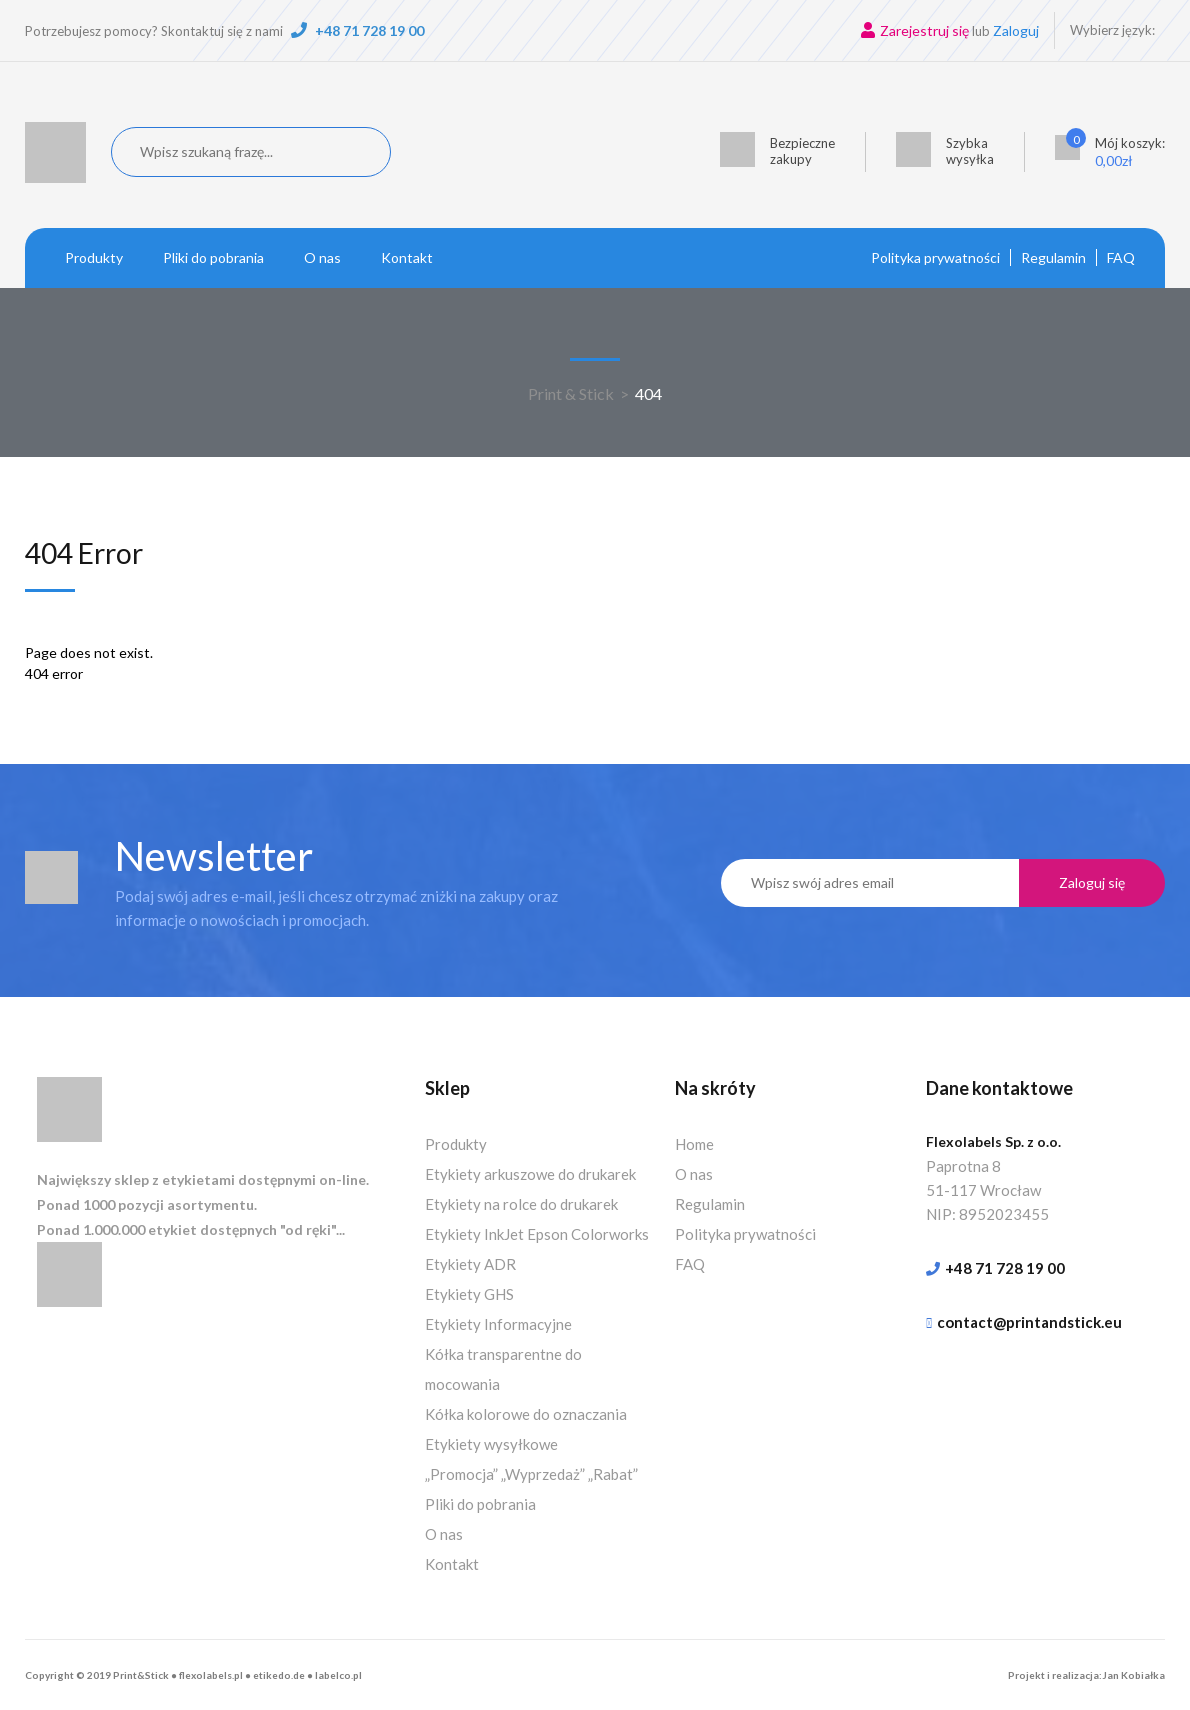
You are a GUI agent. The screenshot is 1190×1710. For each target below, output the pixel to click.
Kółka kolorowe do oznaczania (526, 1414)
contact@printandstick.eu (1029, 1322)
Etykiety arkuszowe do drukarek (530, 1174)
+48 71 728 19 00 (369, 30)
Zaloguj (1016, 30)
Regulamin (1053, 257)
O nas (322, 257)
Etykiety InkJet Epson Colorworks (537, 1234)
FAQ (1121, 257)
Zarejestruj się (924, 30)
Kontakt (407, 257)
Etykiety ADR (470, 1264)
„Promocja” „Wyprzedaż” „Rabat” (531, 1474)
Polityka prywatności (935, 257)
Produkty (94, 257)
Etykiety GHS (469, 1294)
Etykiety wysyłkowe (491, 1444)
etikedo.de (279, 1675)
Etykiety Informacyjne (498, 1324)
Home (694, 1144)
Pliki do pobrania (213, 257)
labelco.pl (338, 1675)
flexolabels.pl (211, 1675)
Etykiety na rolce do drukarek (521, 1204)
